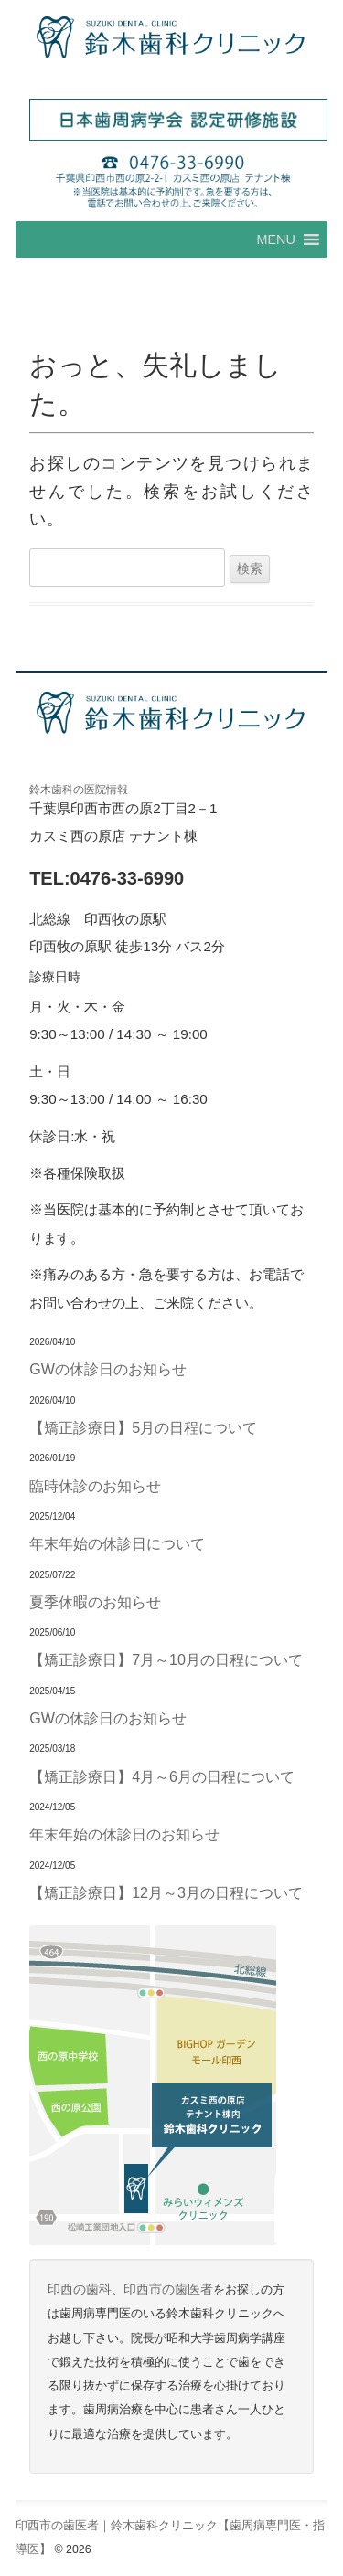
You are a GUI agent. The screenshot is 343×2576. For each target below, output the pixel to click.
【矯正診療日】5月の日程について (143, 1427)
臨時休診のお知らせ (95, 1486)
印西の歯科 (80, 2289)
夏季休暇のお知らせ (95, 1602)
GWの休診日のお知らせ (108, 1369)
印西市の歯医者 (168, 2289)
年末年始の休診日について (117, 1543)
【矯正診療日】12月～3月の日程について (166, 1892)
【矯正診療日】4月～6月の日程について (162, 1776)
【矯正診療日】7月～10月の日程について (166, 1659)
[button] (275, 239)
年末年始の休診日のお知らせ (124, 1834)
